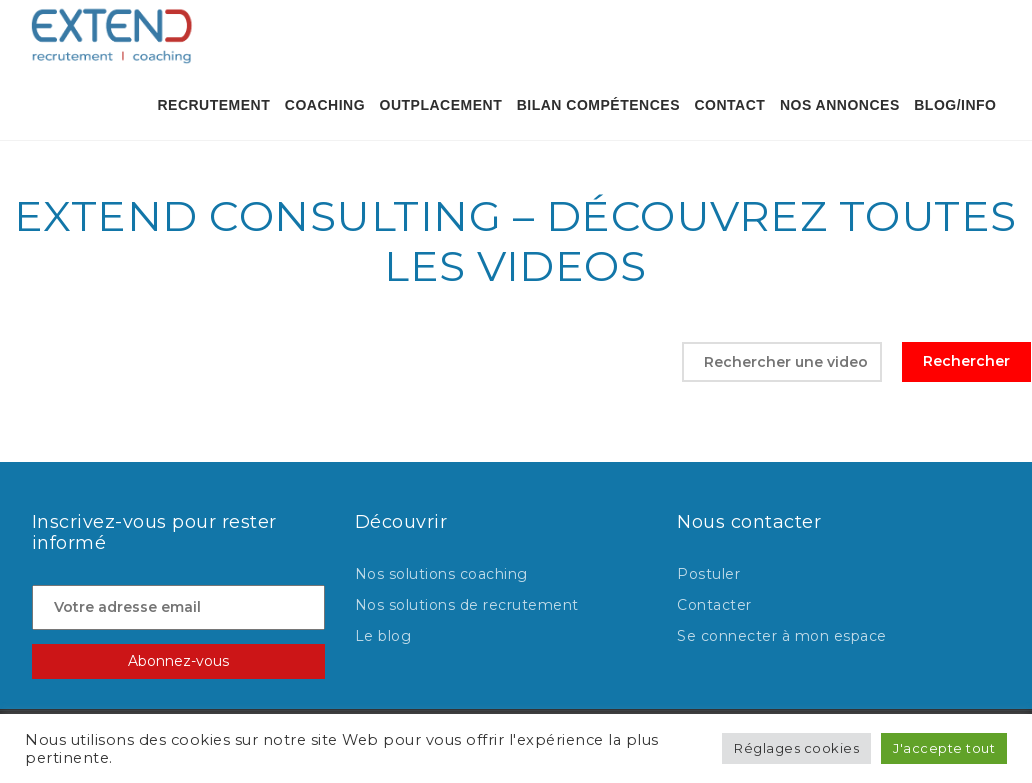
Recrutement (213, 105)
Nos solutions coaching (441, 574)
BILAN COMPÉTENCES (598, 105)
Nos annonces (840, 105)
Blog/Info (955, 105)
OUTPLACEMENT (441, 105)
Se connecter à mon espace (782, 636)
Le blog (383, 636)
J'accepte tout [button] (944, 748)
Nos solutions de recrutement (467, 605)
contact (730, 105)
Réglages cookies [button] (796, 748)
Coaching (325, 105)
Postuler (708, 574)
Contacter (714, 605)
